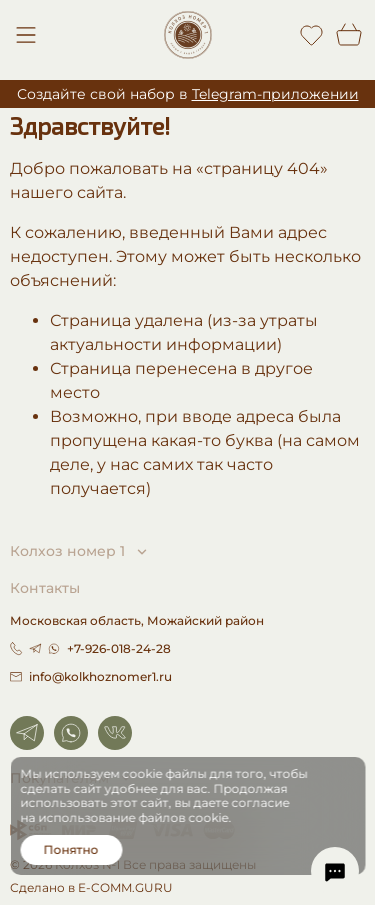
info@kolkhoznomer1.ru (91, 676)
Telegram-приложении (275, 94)
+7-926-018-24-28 (119, 648)
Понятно (71, 849)
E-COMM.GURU (125, 887)
